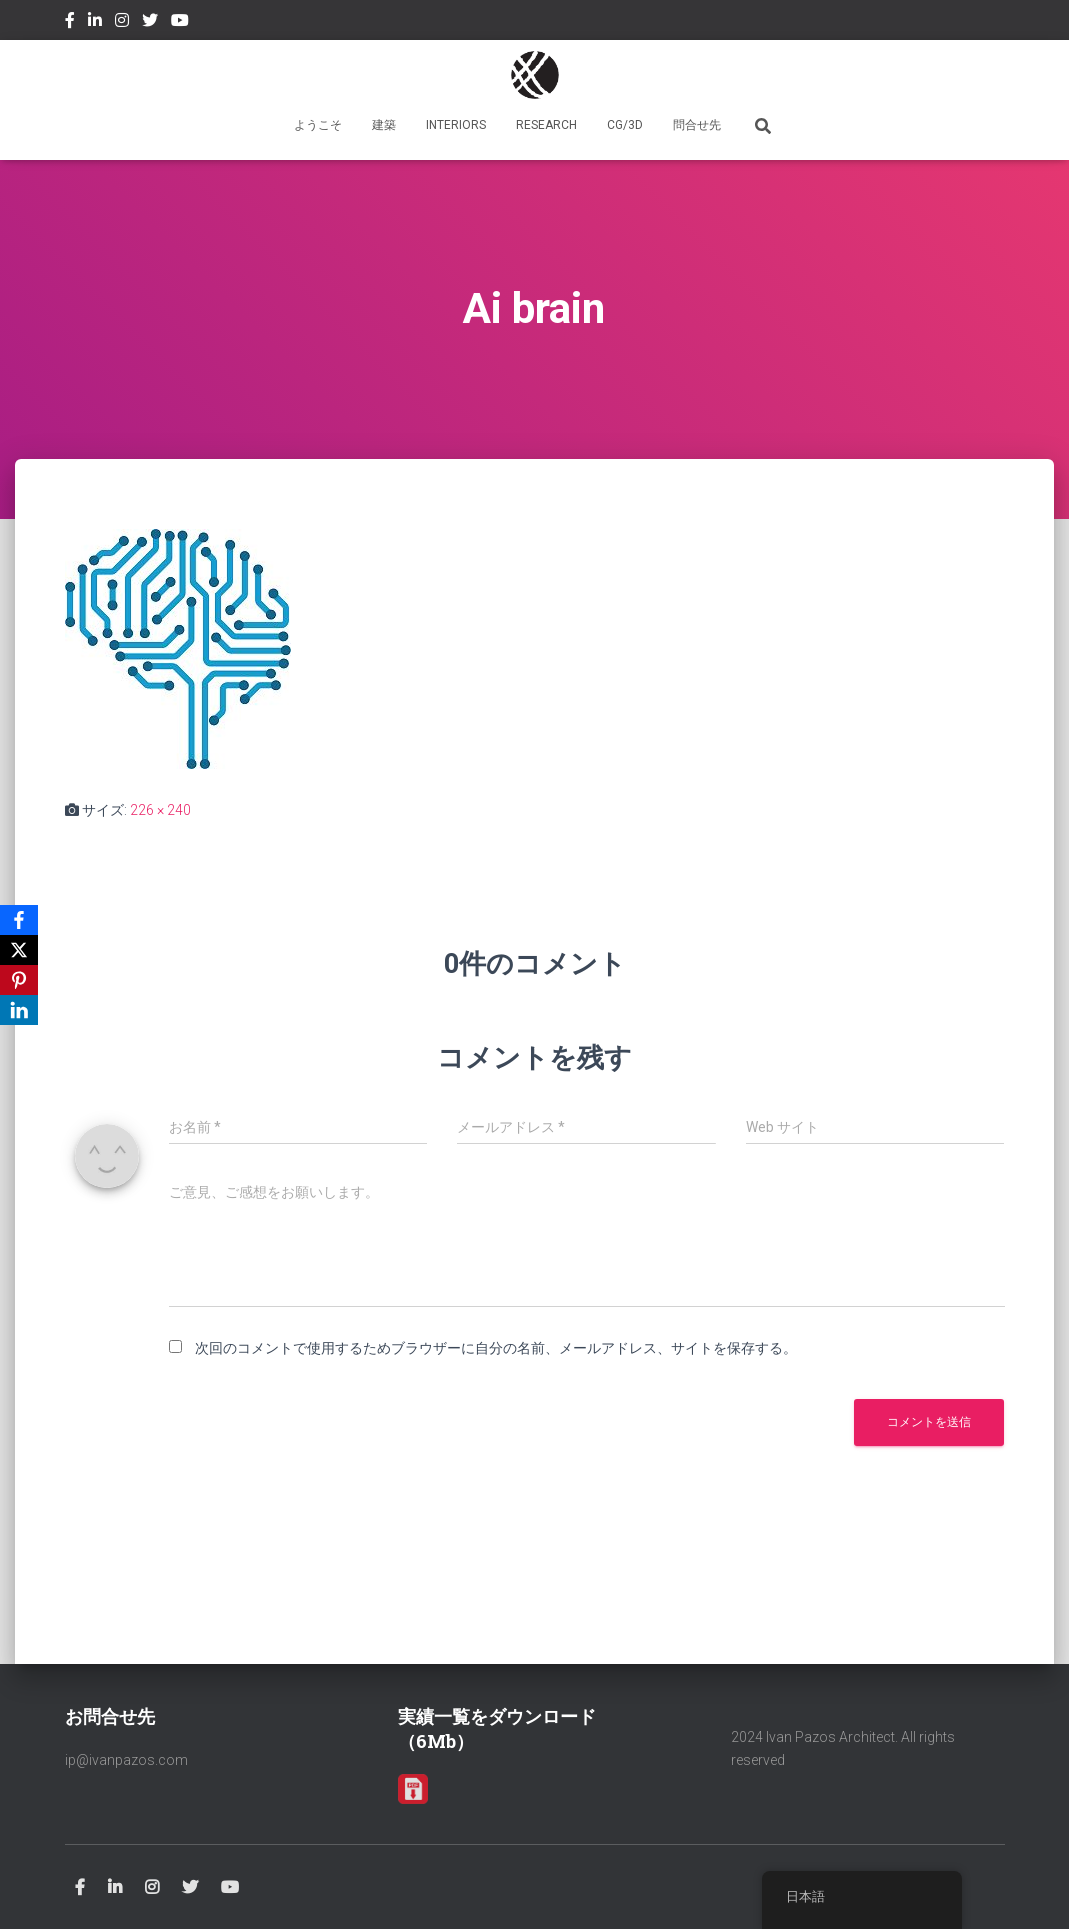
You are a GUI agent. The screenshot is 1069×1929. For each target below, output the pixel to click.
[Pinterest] (19, 980)
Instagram (122, 23)
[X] (19, 950)
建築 (384, 125)
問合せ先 (697, 125)
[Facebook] (19, 920)
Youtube (180, 23)
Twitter (150, 23)
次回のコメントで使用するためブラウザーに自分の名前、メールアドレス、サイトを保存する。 (496, 1348)
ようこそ (318, 125)
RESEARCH (546, 125)
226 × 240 (160, 810)
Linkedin (95, 23)
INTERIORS (456, 125)
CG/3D (625, 125)
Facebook (70, 23)
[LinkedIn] (19, 1010)
